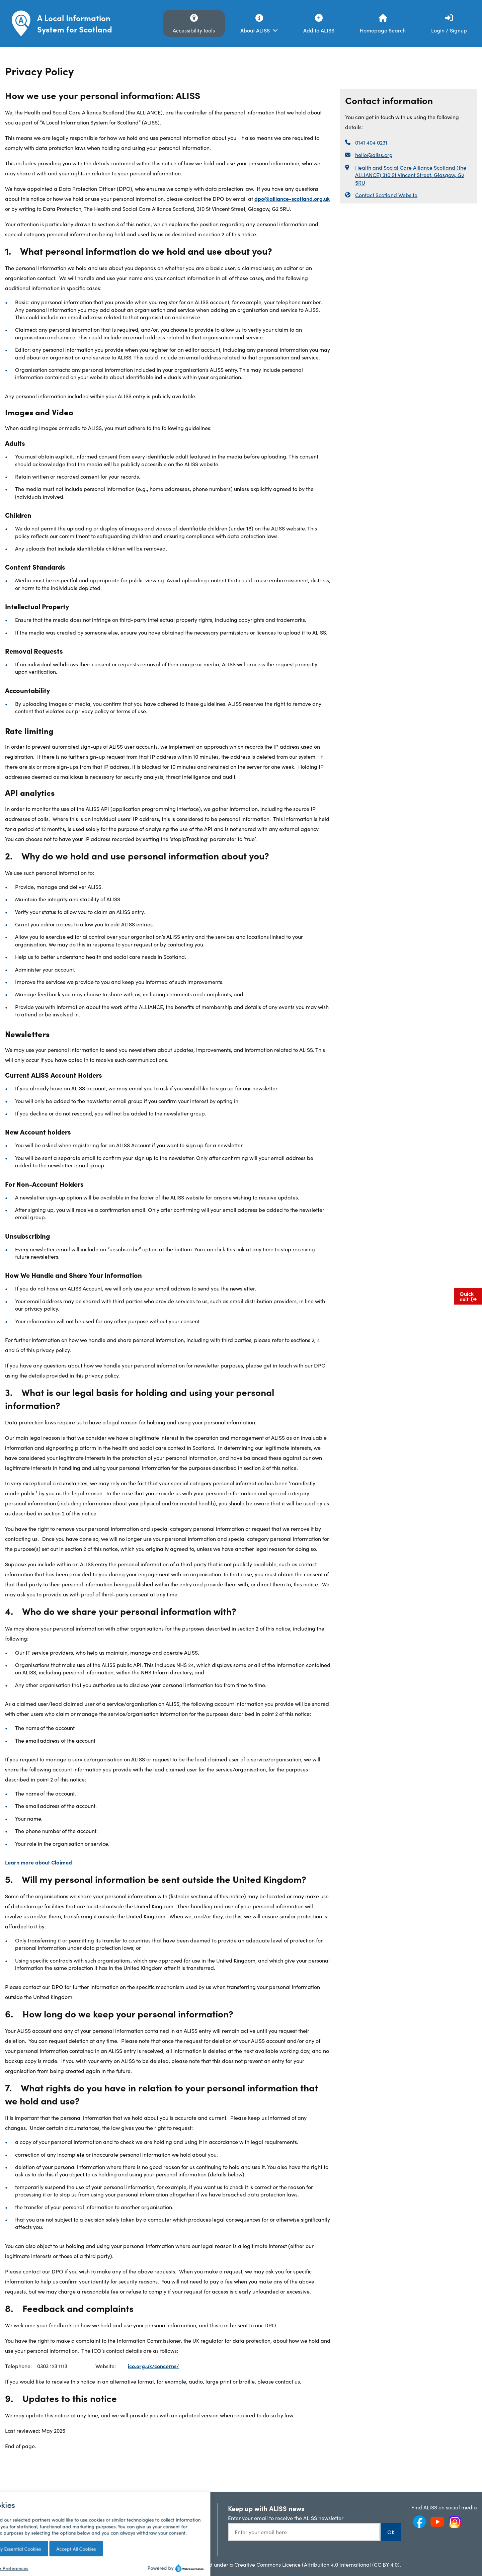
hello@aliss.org (374, 154)
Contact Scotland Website (386, 194)
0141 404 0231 (371, 142)
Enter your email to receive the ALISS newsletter (285, 2517)
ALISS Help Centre (171, 2507)
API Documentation (172, 2518)
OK (391, 2532)
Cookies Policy (25, 2547)
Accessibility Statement (106, 2539)
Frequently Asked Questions (29, 2510)
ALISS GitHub (165, 2528)
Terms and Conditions (34, 2525)
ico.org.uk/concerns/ (153, 2366)
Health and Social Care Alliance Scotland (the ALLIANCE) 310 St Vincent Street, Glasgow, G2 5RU (410, 175)
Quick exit (468, 1296)
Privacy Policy (25, 2536)
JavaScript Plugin (169, 2539)
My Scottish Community (106, 2528)
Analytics (89, 2518)
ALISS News (92, 2507)
